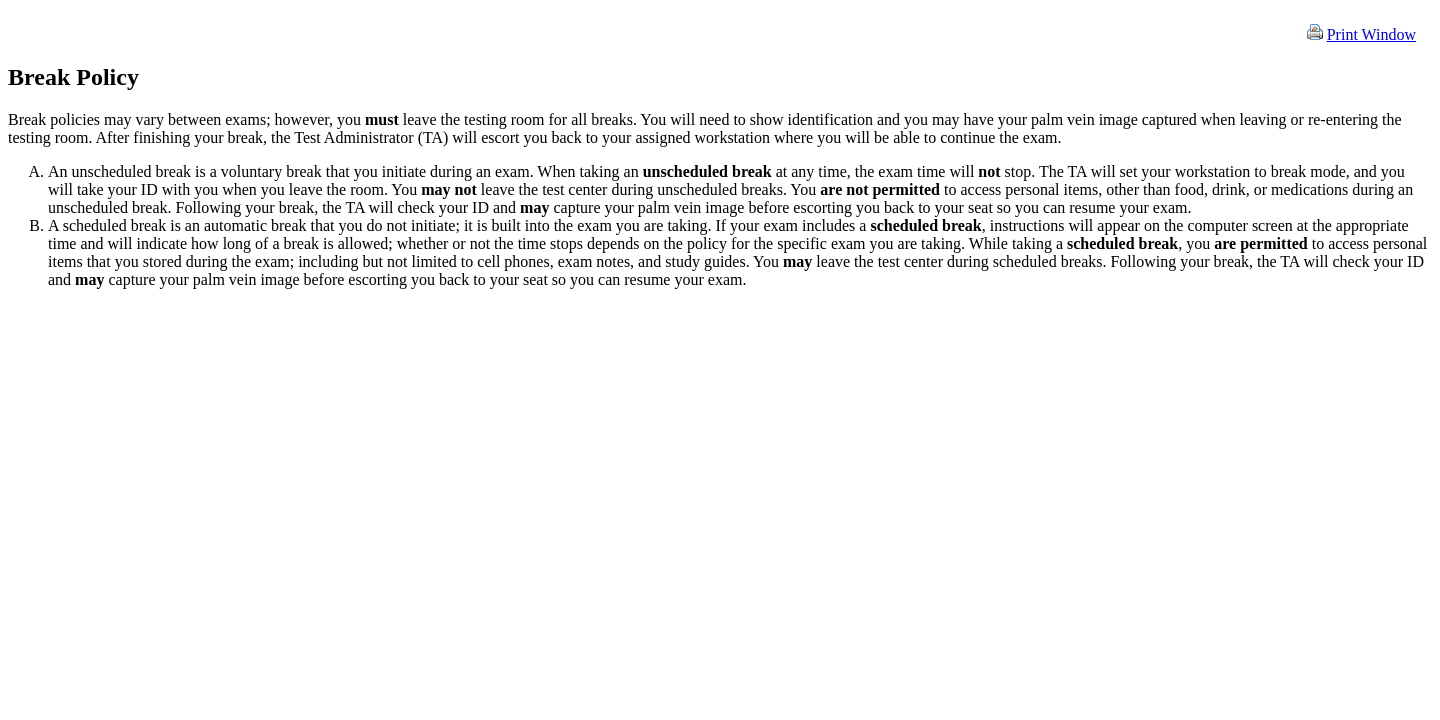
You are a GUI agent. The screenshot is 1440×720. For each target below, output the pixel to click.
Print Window (1371, 34)
